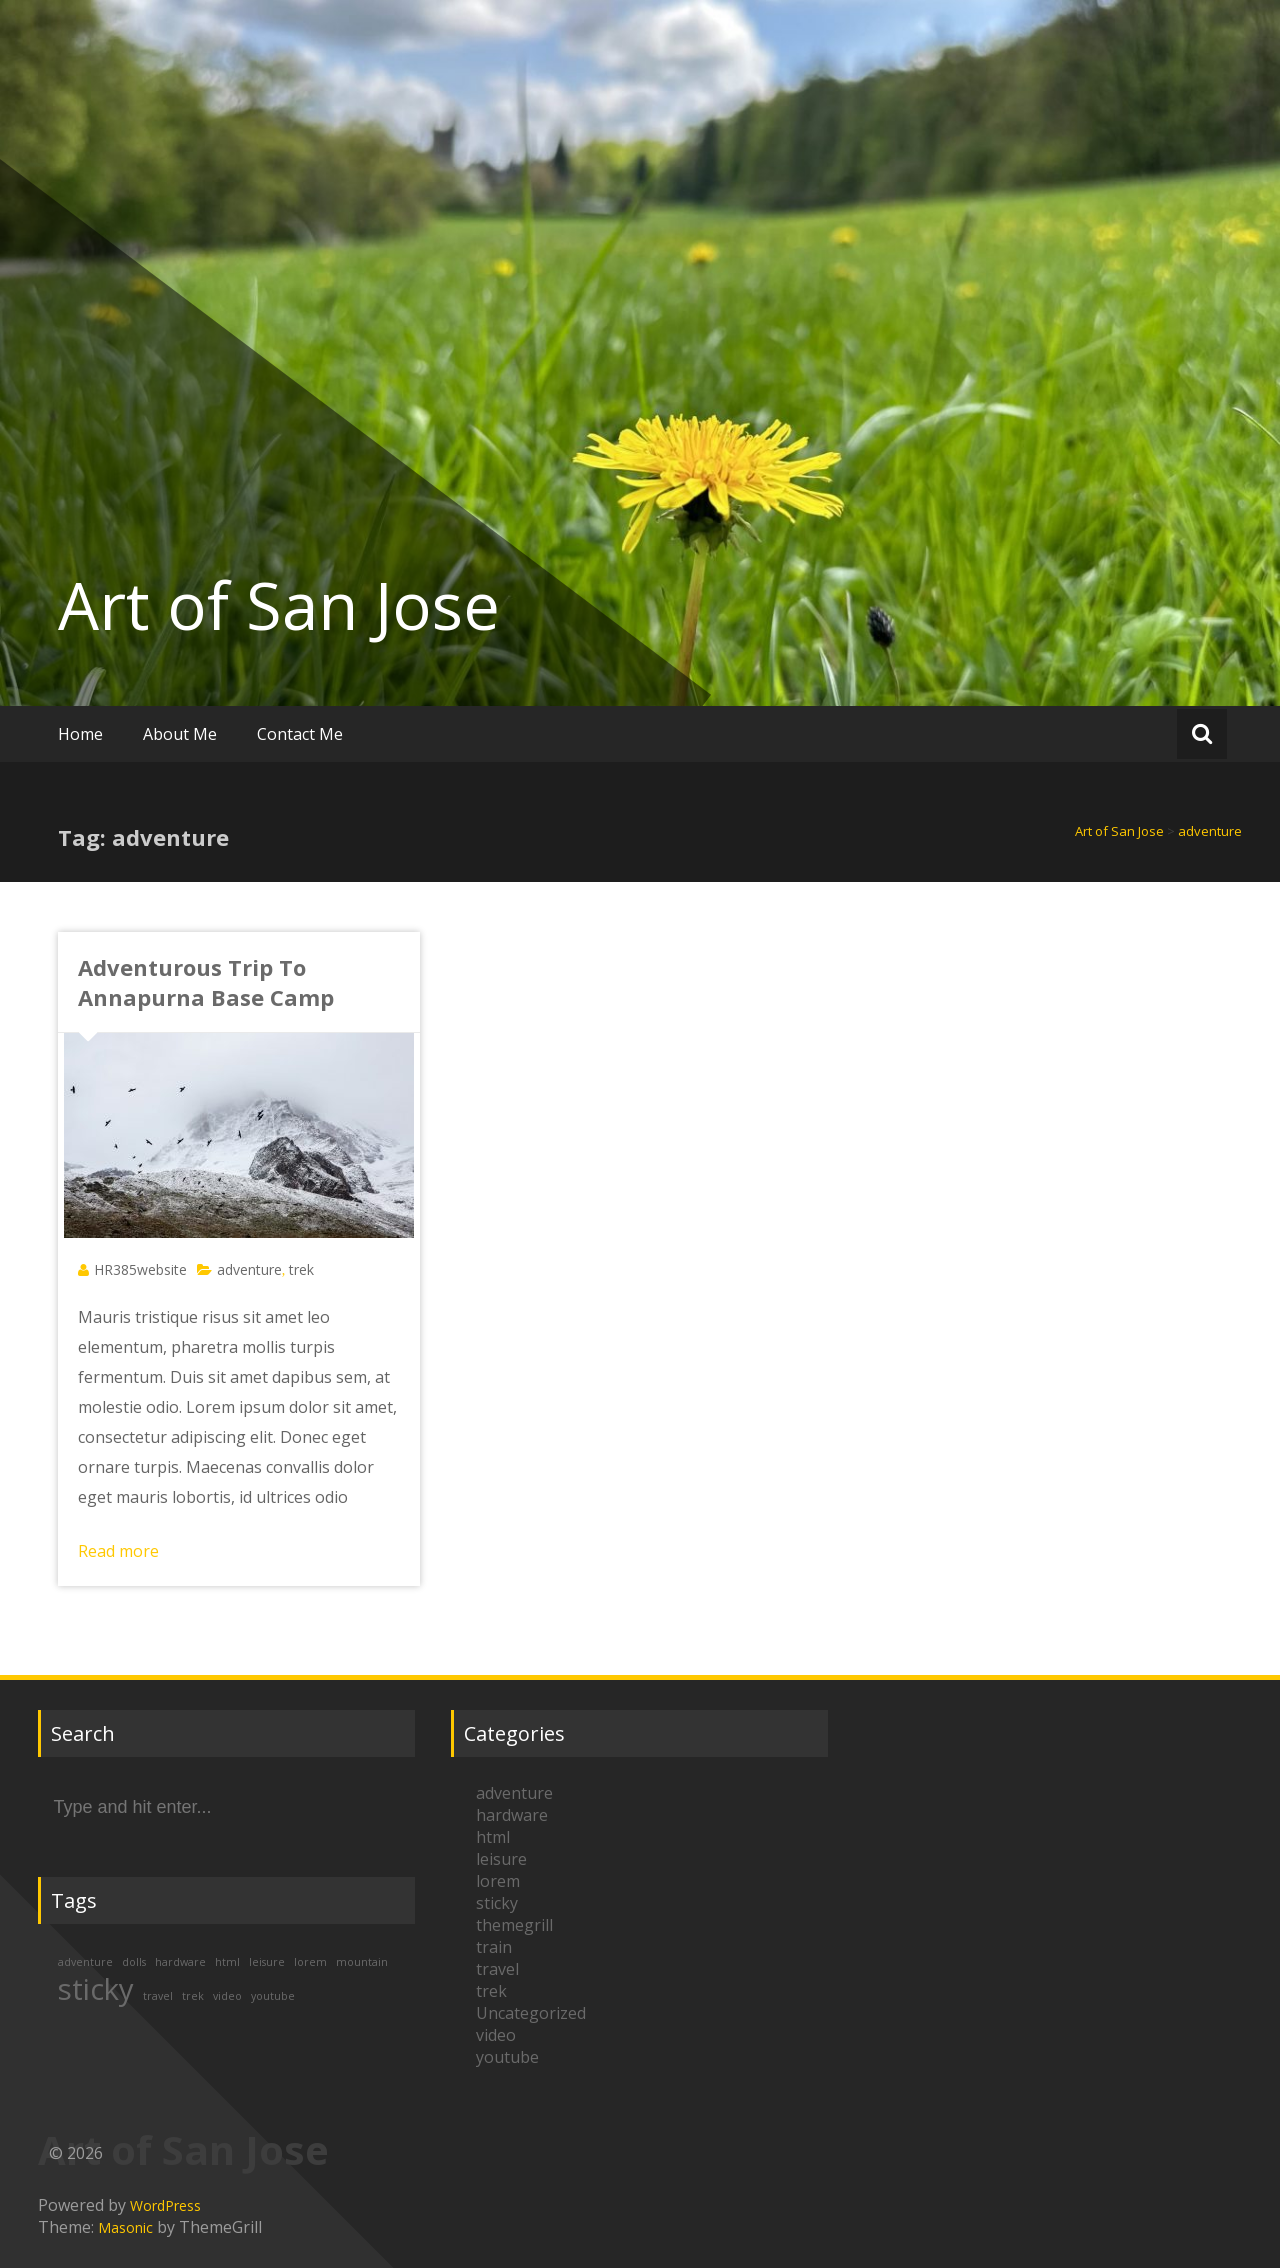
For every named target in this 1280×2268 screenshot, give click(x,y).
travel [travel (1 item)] (158, 1996)
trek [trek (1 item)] (193, 1996)
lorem (498, 1881)
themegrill (514, 1925)
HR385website (140, 1269)
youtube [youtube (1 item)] (273, 1996)
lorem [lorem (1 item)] (310, 1962)
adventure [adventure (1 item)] (85, 1962)
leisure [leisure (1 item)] (267, 1962)
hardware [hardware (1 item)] (180, 1962)
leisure (501, 1859)
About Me (180, 734)
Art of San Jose (279, 605)
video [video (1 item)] (227, 1996)
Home (80, 734)
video (496, 2035)
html (493, 1837)
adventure (249, 1269)
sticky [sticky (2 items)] (96, 1989)
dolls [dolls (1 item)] (134, 1962)
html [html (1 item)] (227, 1962)
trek (301, 1269)
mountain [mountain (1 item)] (362, 1962)
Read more (118, 1551)
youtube (507, 2057)
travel (497, 1969)
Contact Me (300, 734)
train (494, 1947)
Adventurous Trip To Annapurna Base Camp (206, 982)
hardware (512, 1815)
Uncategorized (531, 2013)
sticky (497, 1903)
